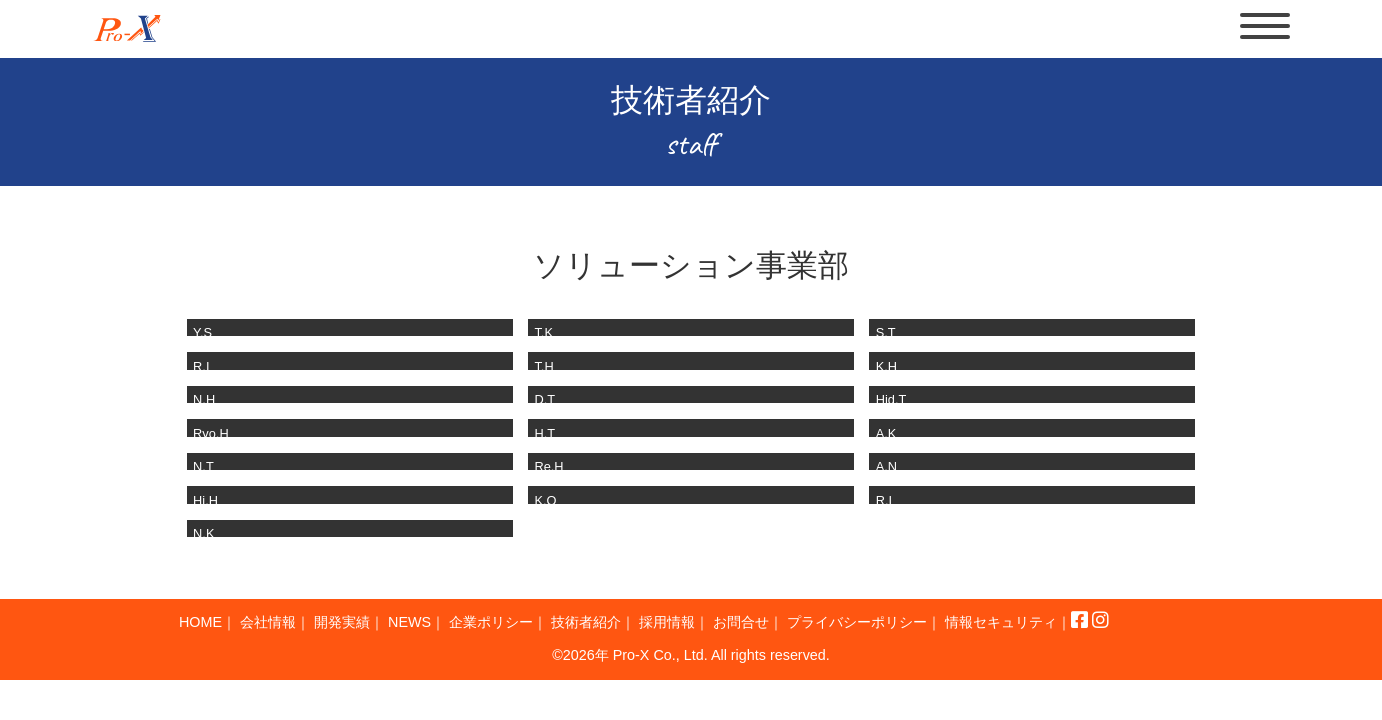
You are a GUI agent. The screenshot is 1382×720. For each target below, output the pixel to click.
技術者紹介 (641, 634)
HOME (203, 634)
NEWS (440, 634)
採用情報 (734, 634)
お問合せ (818, 634)
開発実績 (364, 634)
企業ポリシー (533, 634)
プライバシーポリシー (951, 634)
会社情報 (279, 634)
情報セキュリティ (243, 655)
